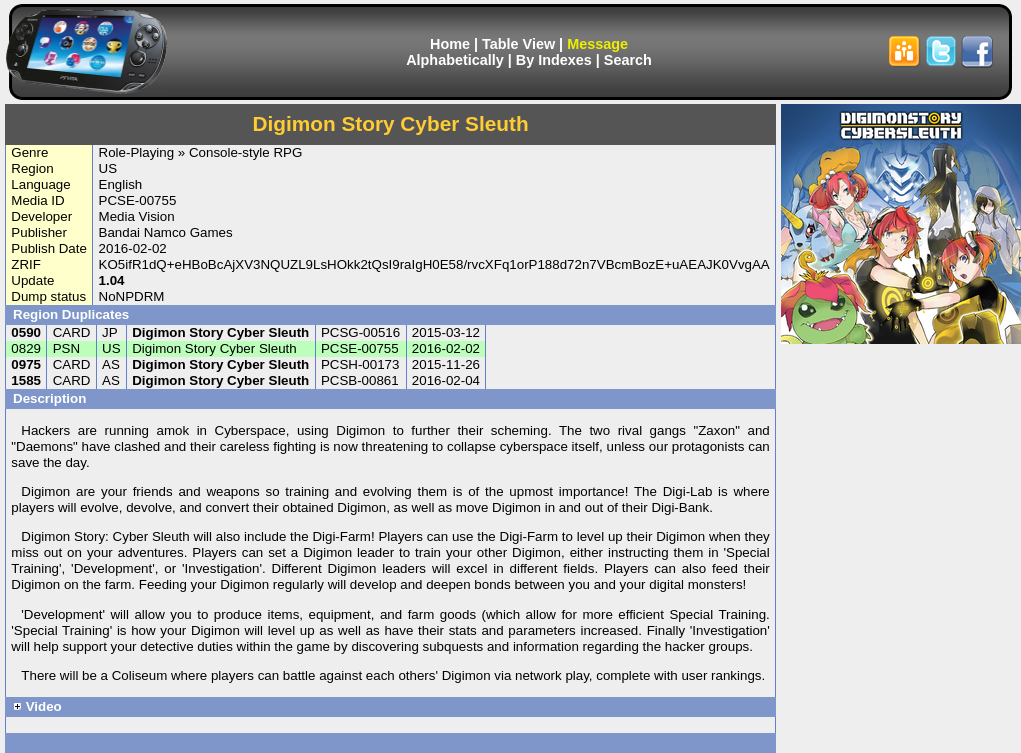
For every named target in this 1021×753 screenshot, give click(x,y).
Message (597, 44)
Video (37, 706)
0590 (26, 332)
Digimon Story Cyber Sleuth (220, 332)
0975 (26, 364)
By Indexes (554, 60)
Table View (518, 44)
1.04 (112, 280)
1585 (26, 380)
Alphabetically (455, 60)
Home (450, 44)
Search (628, 60)
